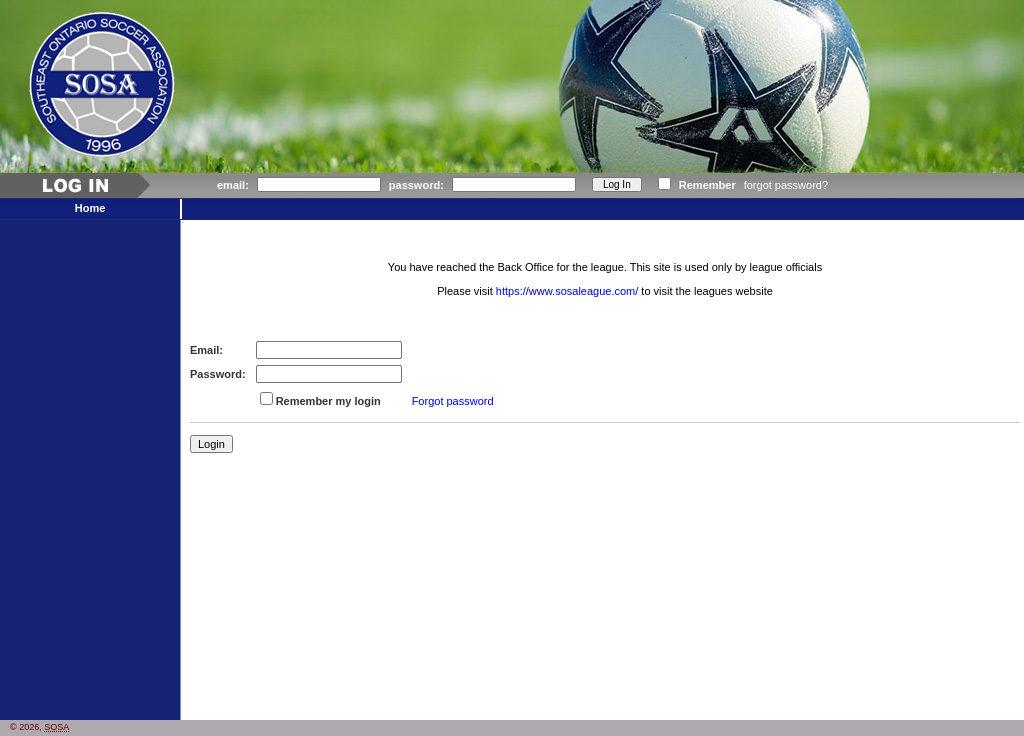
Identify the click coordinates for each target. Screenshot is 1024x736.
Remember (707, 185)
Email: (206, 350)
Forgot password (453, 401)
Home (90, 208)
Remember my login (328, 401)
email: (233, 185)
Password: (218, 374)
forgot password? (786, 185)
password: (416, 185)
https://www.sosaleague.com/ (567, 291)
